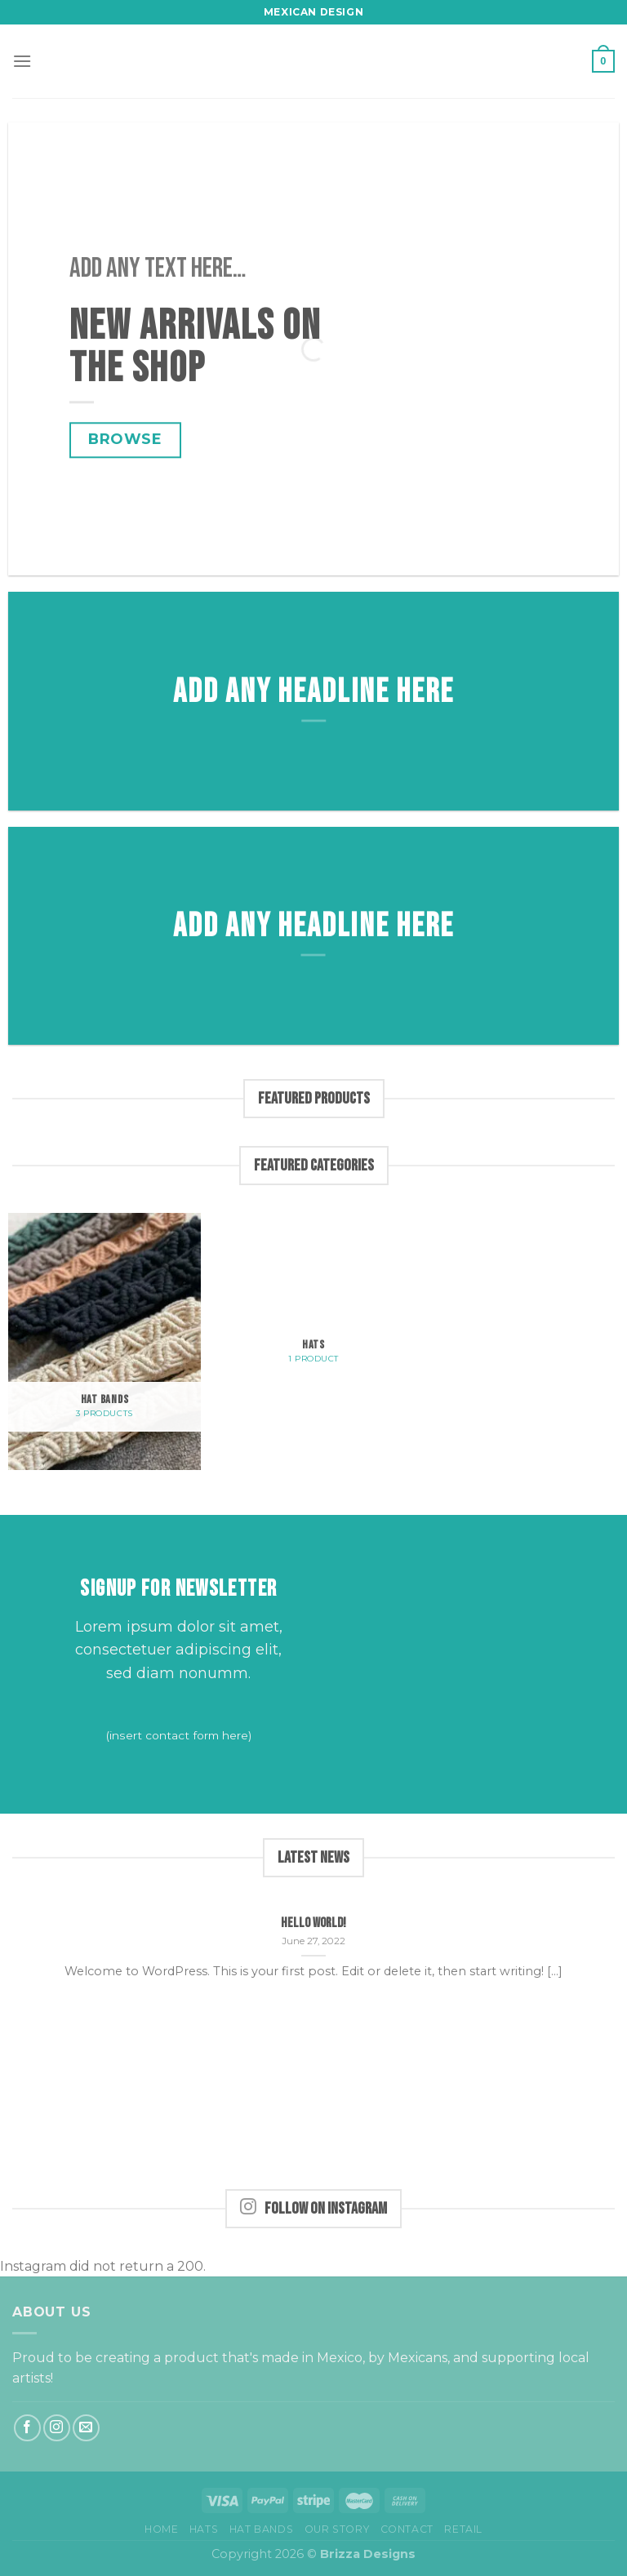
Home (161, 2529)
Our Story (337, 2529)
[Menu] (22, 61)
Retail (463, 2529)
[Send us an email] (86, 2427)
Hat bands (261, 2529)
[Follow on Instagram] (56, 2427)
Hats (203, 2529)
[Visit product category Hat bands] (104, 1341)
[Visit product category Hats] (313, 1309)
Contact (407, 2529)
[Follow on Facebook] (27, 2427)
